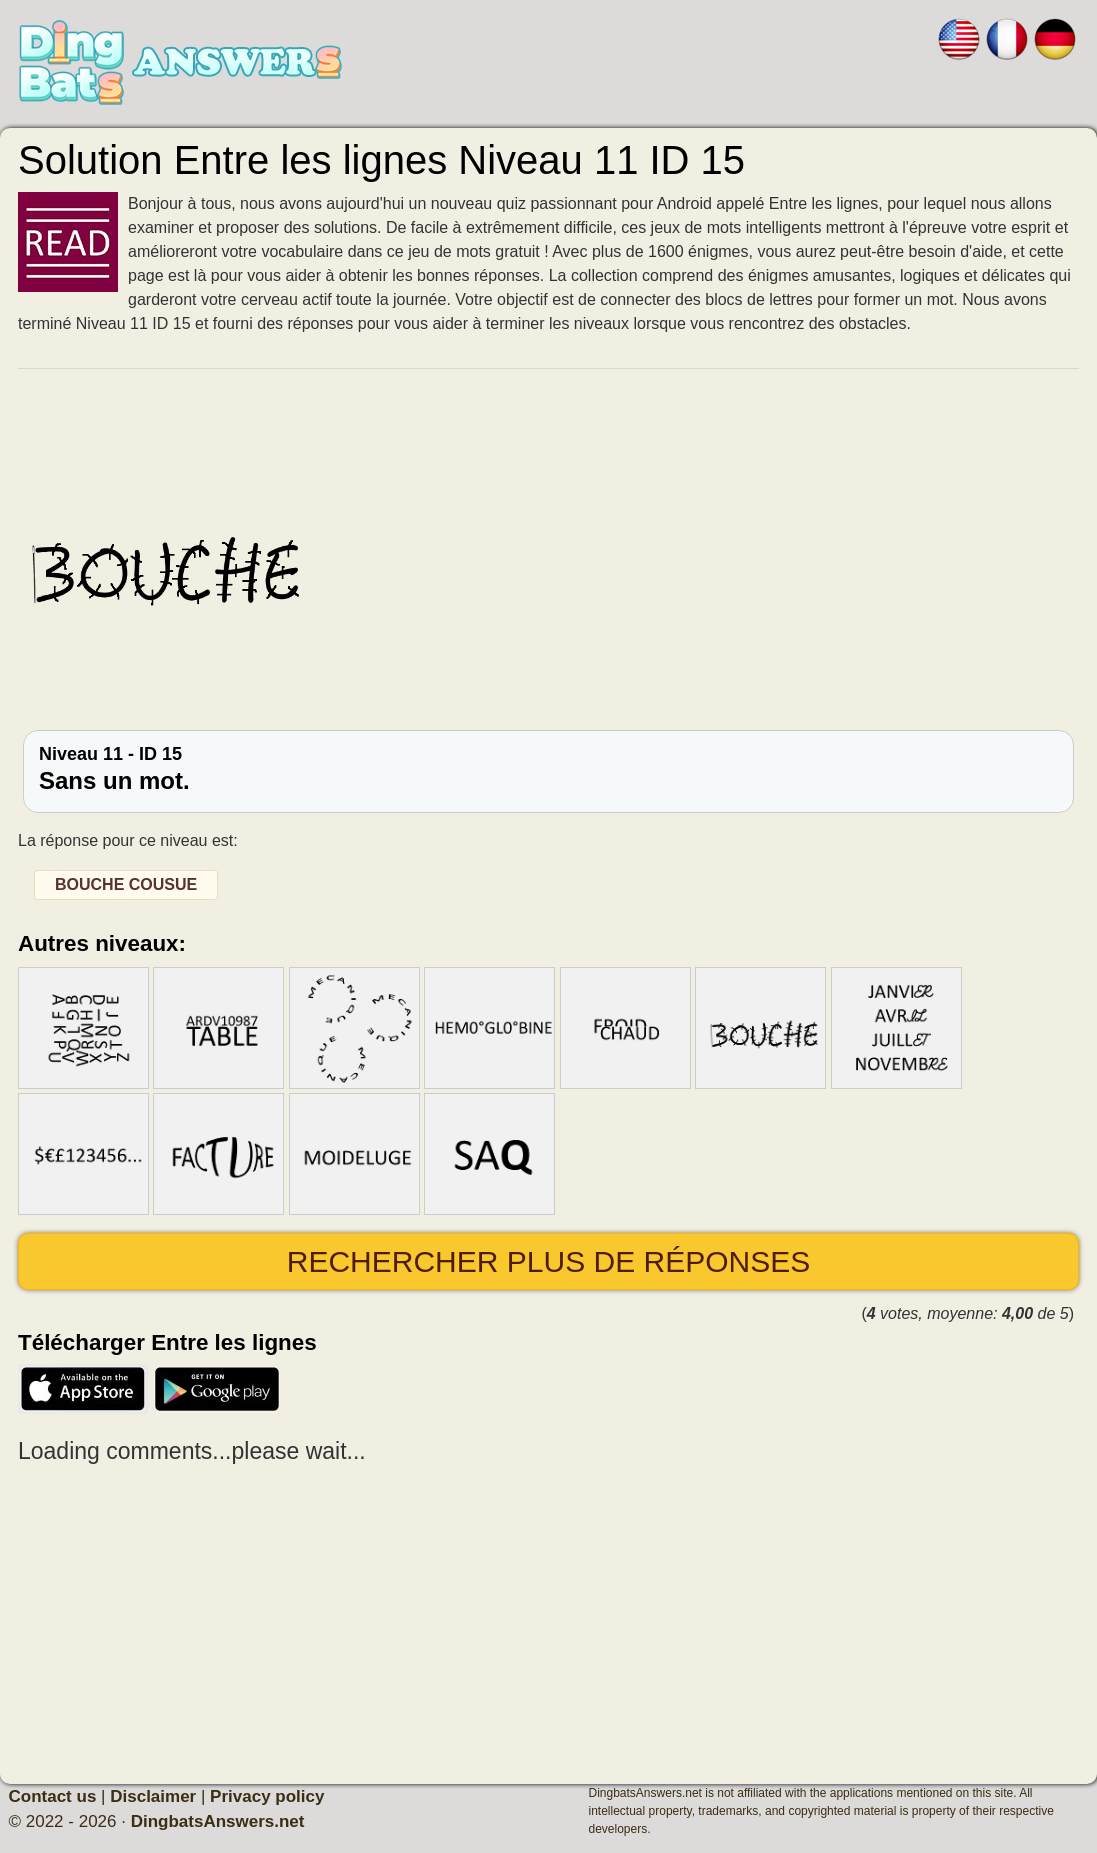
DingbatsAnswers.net (218, 1821)
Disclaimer (153, 1796)
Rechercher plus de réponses (548, 1261)
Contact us (53, 1796)
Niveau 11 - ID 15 (548, 769)
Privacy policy (267, 1796)
